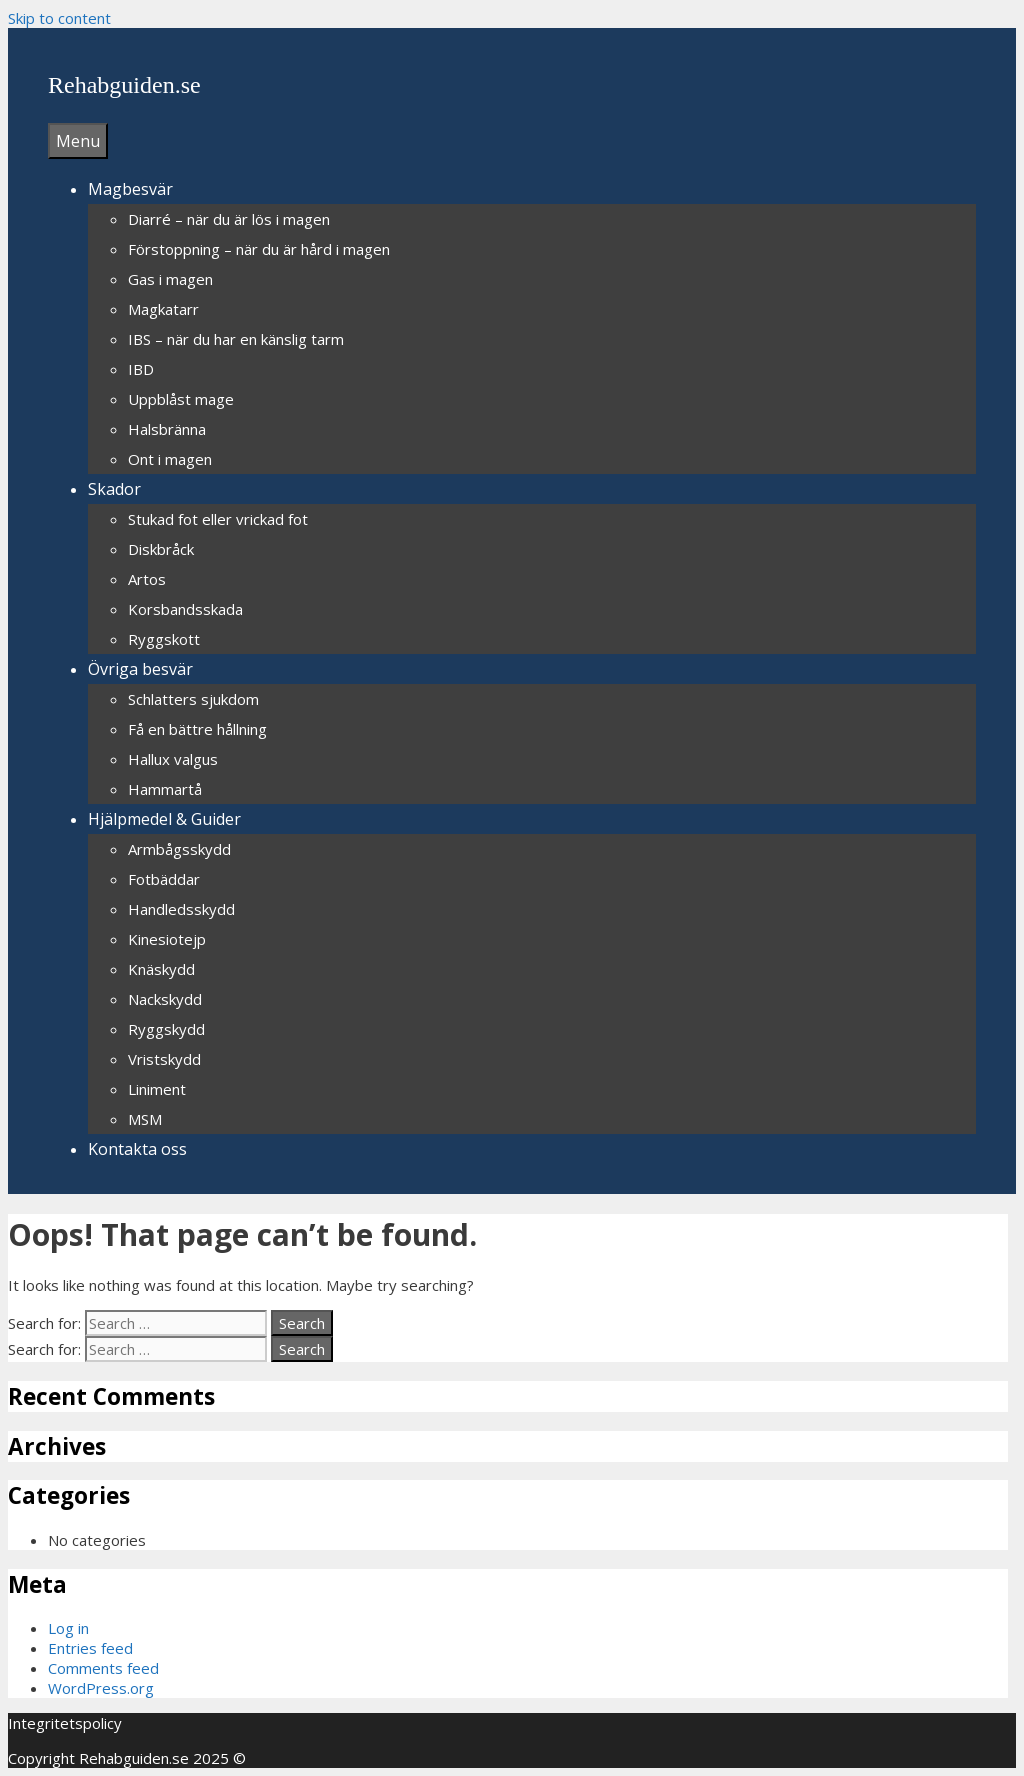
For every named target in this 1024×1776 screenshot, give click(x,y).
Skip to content (59, 18)
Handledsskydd (181, 909)
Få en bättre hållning (197, 729)
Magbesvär (130, 189)
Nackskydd (165, 999)
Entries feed (90, 1648)
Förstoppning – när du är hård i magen (259, 249)
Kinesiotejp (167, 939)
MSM (145, 1119)
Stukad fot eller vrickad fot (218, 519)
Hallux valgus (173, 759)
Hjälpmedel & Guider (164, 819)
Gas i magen (170, 279)
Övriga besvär (140, 669)
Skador (114, 489)
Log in (68, 1628)
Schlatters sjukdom (193, 699)
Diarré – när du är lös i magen (229, 219)
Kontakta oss (137, 1149)
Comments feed (103, 1668)
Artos (147, 579)
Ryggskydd (166, 1029)
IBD (141, 369)
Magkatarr (163, 309)
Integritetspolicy (65, 1723)
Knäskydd (161, 969)
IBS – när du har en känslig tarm (236, 339)
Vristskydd (164, 1059)
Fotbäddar (164, 879)
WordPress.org (101, 1688)
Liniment (157, 1089)
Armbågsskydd (179, 849)
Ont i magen (170, 459)
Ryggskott (164, 639)
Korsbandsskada (185, 609)
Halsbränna (167, 429)
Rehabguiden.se (124, 85)
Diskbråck (161, 549)
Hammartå (165, 789)
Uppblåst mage (181, 399)
